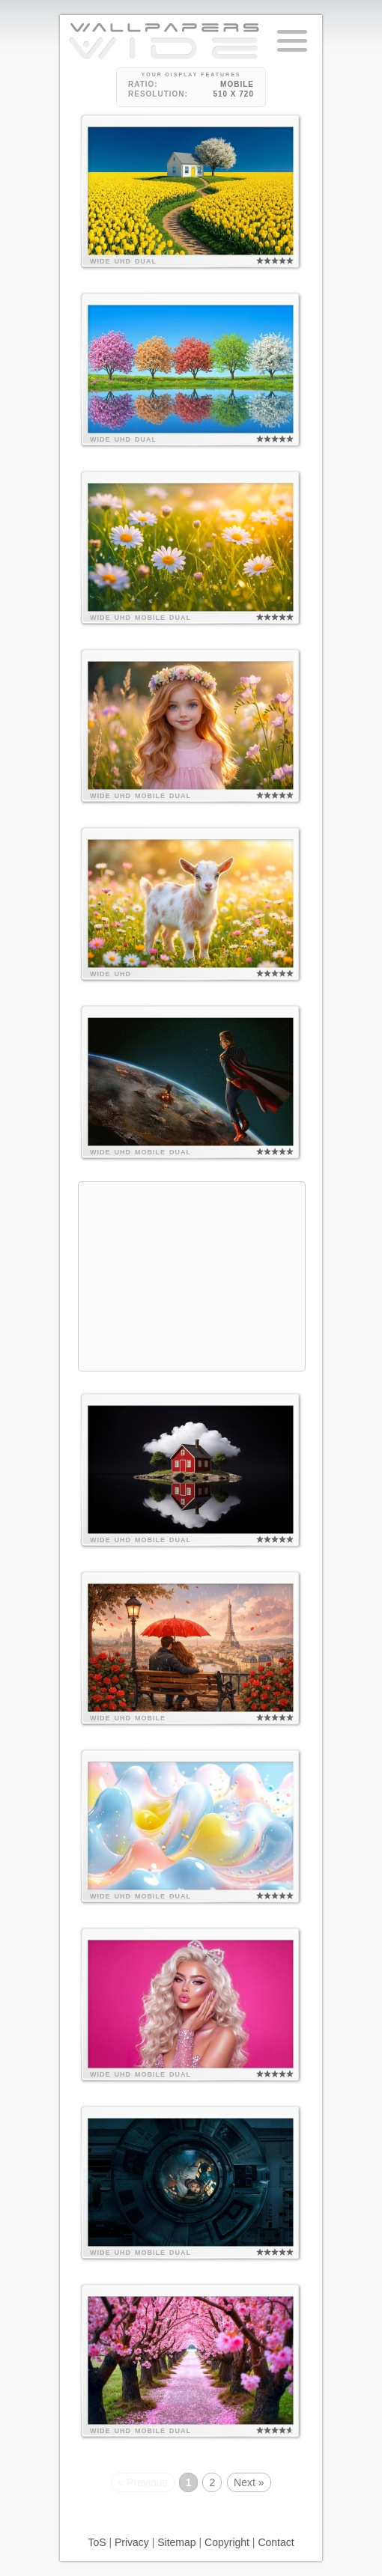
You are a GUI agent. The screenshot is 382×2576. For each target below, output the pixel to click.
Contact (276, 2542)
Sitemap (176, 2542)
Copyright (226, 2542)
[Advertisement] (191, 1276)
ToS (97, 2542)
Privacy (132, 2542)
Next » (249, 2482)
